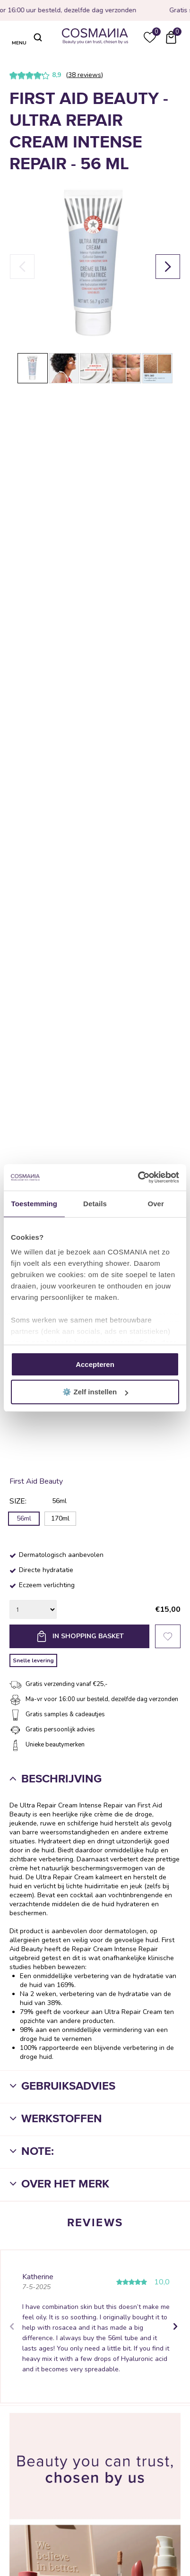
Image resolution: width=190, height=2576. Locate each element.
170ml (60, 1518)
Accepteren (95, 1364)
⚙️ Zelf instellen (95, 1392)
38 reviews (84, 74)
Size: (17, 1501)
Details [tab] (95, 1204)
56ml (24, 1518)
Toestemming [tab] (34, 1204)
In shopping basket (88, 1636)
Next (174, 2326)
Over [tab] (155, 1204)
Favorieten (168, 1636)
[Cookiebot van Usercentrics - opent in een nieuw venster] (137, 1177)
